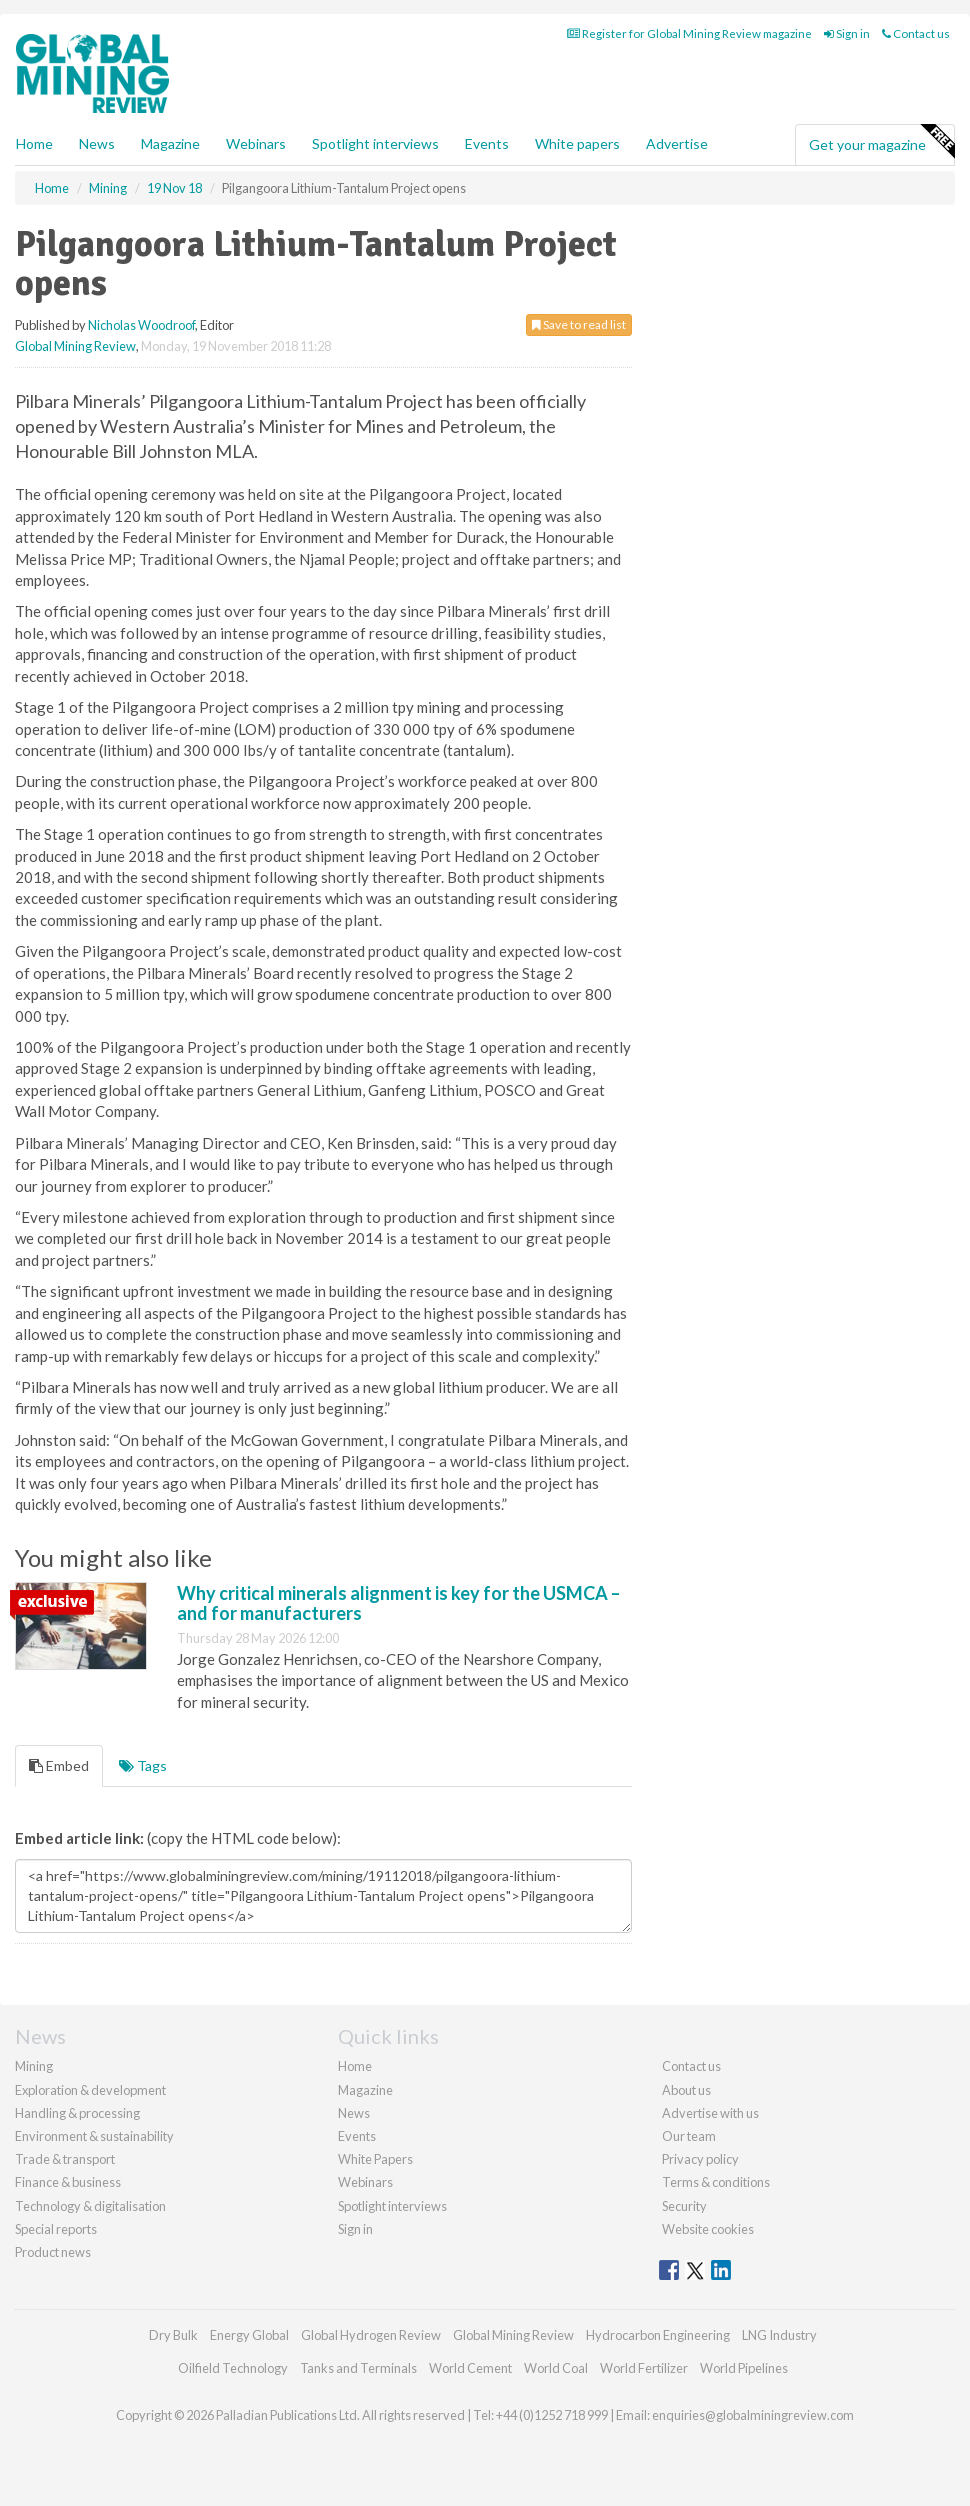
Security (684, 2206)
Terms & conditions (716, 2182)
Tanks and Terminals (358, 2368)
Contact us (916, 33)
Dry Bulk (173, 2335)
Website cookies (708, 2229)
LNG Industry (779, 2335)
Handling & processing (77, 2113)
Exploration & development (90, 2090)
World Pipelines (744, 2368)
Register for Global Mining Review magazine (689, 33)
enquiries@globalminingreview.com (753, 2415)
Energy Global (249, 2335)
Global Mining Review (75, 346)
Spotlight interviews (375, 143)
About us (686, 2090)
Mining (34, 2066)
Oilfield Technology (233, 2368)
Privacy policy (700, 2159)
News (354, 2113)
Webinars (256, 143)
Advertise (677, 143)
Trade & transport (65, 2159)
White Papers (375, 2159)
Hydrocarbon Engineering (658, 2335)
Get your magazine (881, 142)
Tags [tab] (143, 1765)
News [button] (97, 143)
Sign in (847, 33)
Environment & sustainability (94, 2136)
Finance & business (68, 2182)
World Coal (556, 2368)
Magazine (170, 143)
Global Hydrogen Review (371, 2335)
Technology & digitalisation (90, 2206)
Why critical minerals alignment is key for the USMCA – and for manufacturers (398, 1603)
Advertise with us (710, 2113)
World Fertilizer (644, 2368)
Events (487, 143)
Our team (689, 2136)
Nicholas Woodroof (141, 325)
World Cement (470, 2368)
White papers (577, 143)
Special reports (56, 2229)
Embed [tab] (59, 1765)
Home (34, 143)
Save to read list (579, 324)
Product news (53, 2252)
